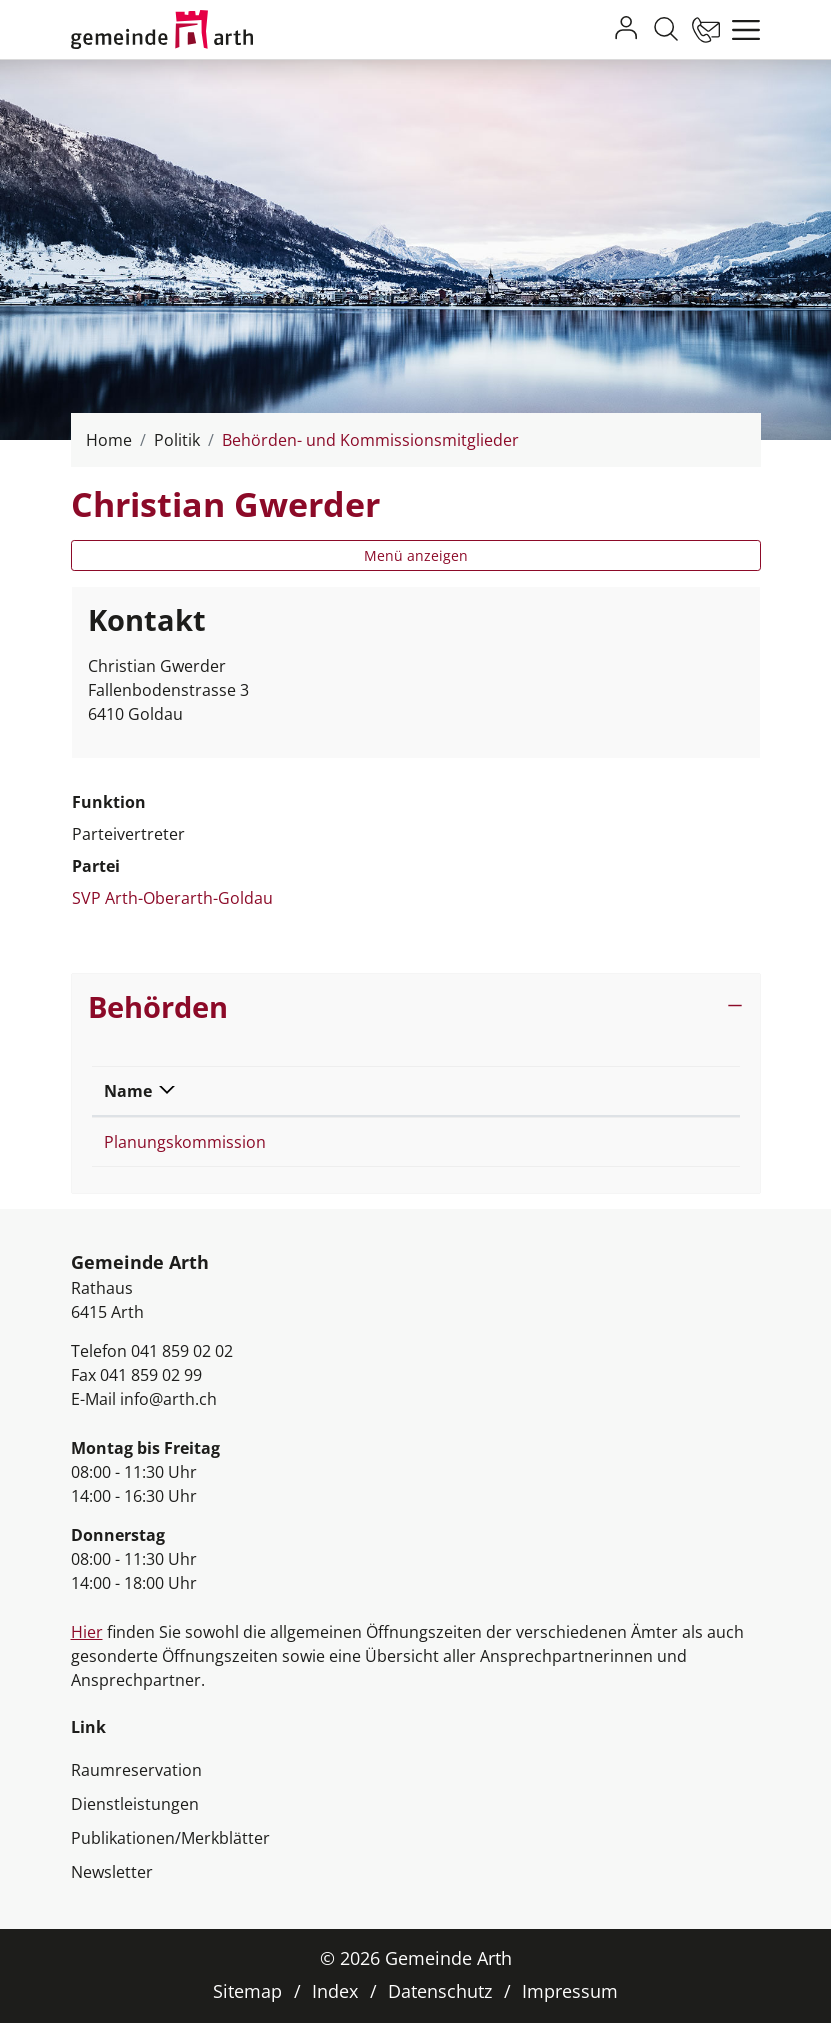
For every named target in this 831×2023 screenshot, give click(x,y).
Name (128, 1091)
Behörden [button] (158, 1006)
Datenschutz (440, 1991)
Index (335, 1991)
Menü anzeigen (416, 555)
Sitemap (247, 1991)
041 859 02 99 (151, 1375)
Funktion (514, 1091)
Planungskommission (185, 1142)
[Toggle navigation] (741, 30)
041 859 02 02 (182, 1351)
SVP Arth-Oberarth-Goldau (172, 898)
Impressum (570, 1991)
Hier (87, 1632)
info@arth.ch (168, 1399)
